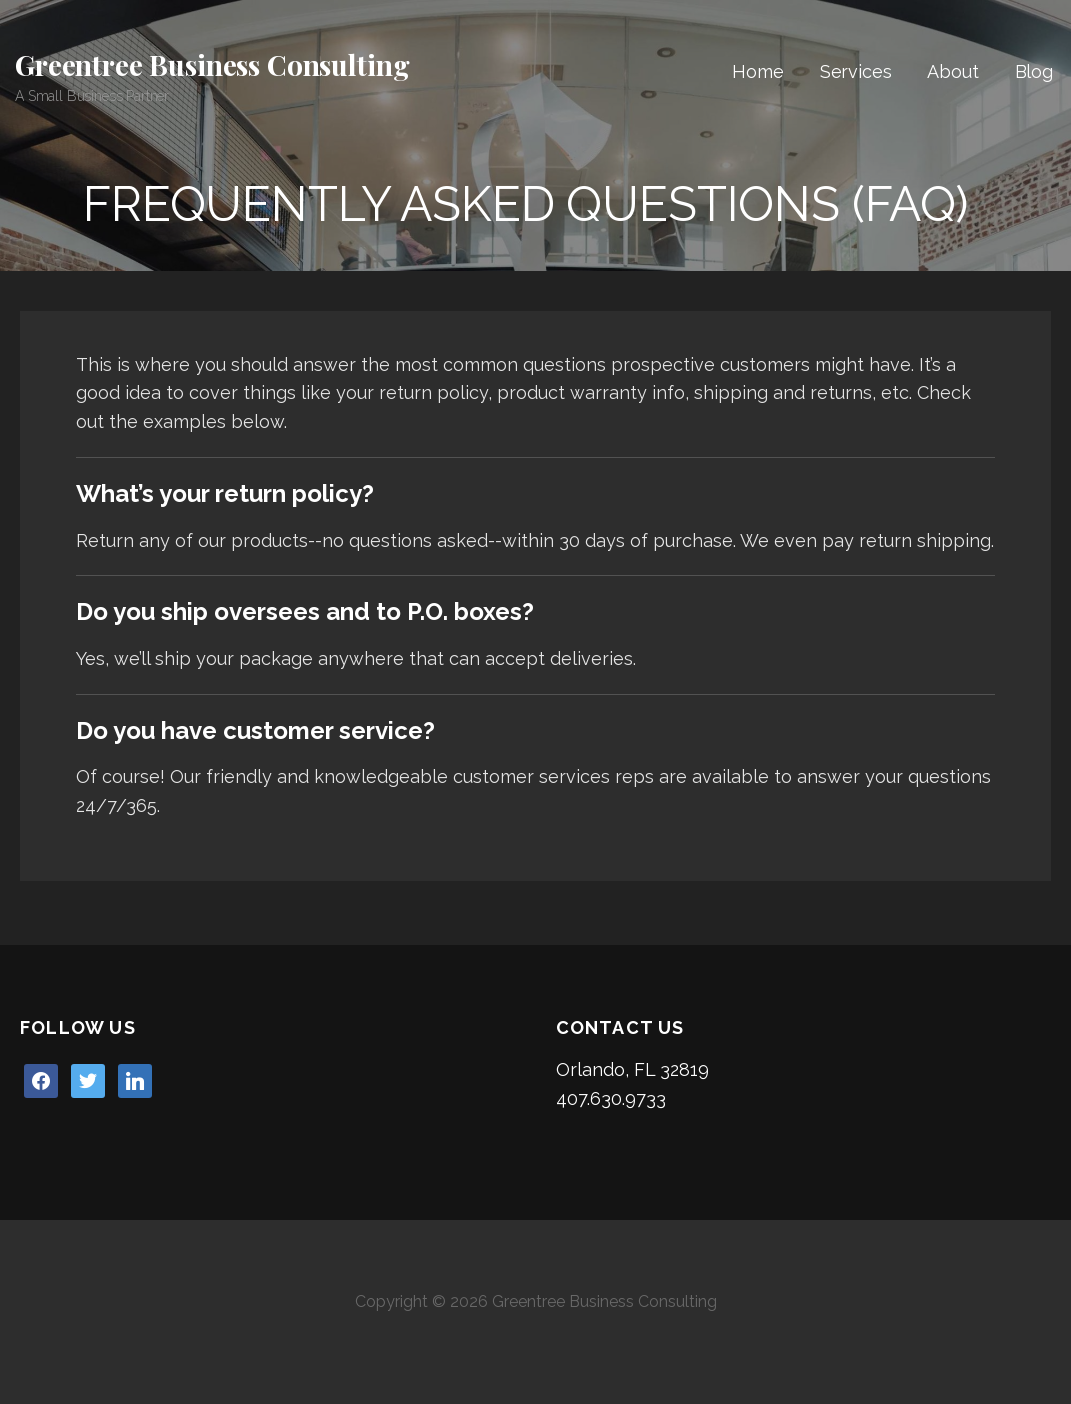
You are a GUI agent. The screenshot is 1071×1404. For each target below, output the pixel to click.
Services (856, 71)
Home (757, 71)
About (952, 71)
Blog (1034, 71)
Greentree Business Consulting (212, 64)
